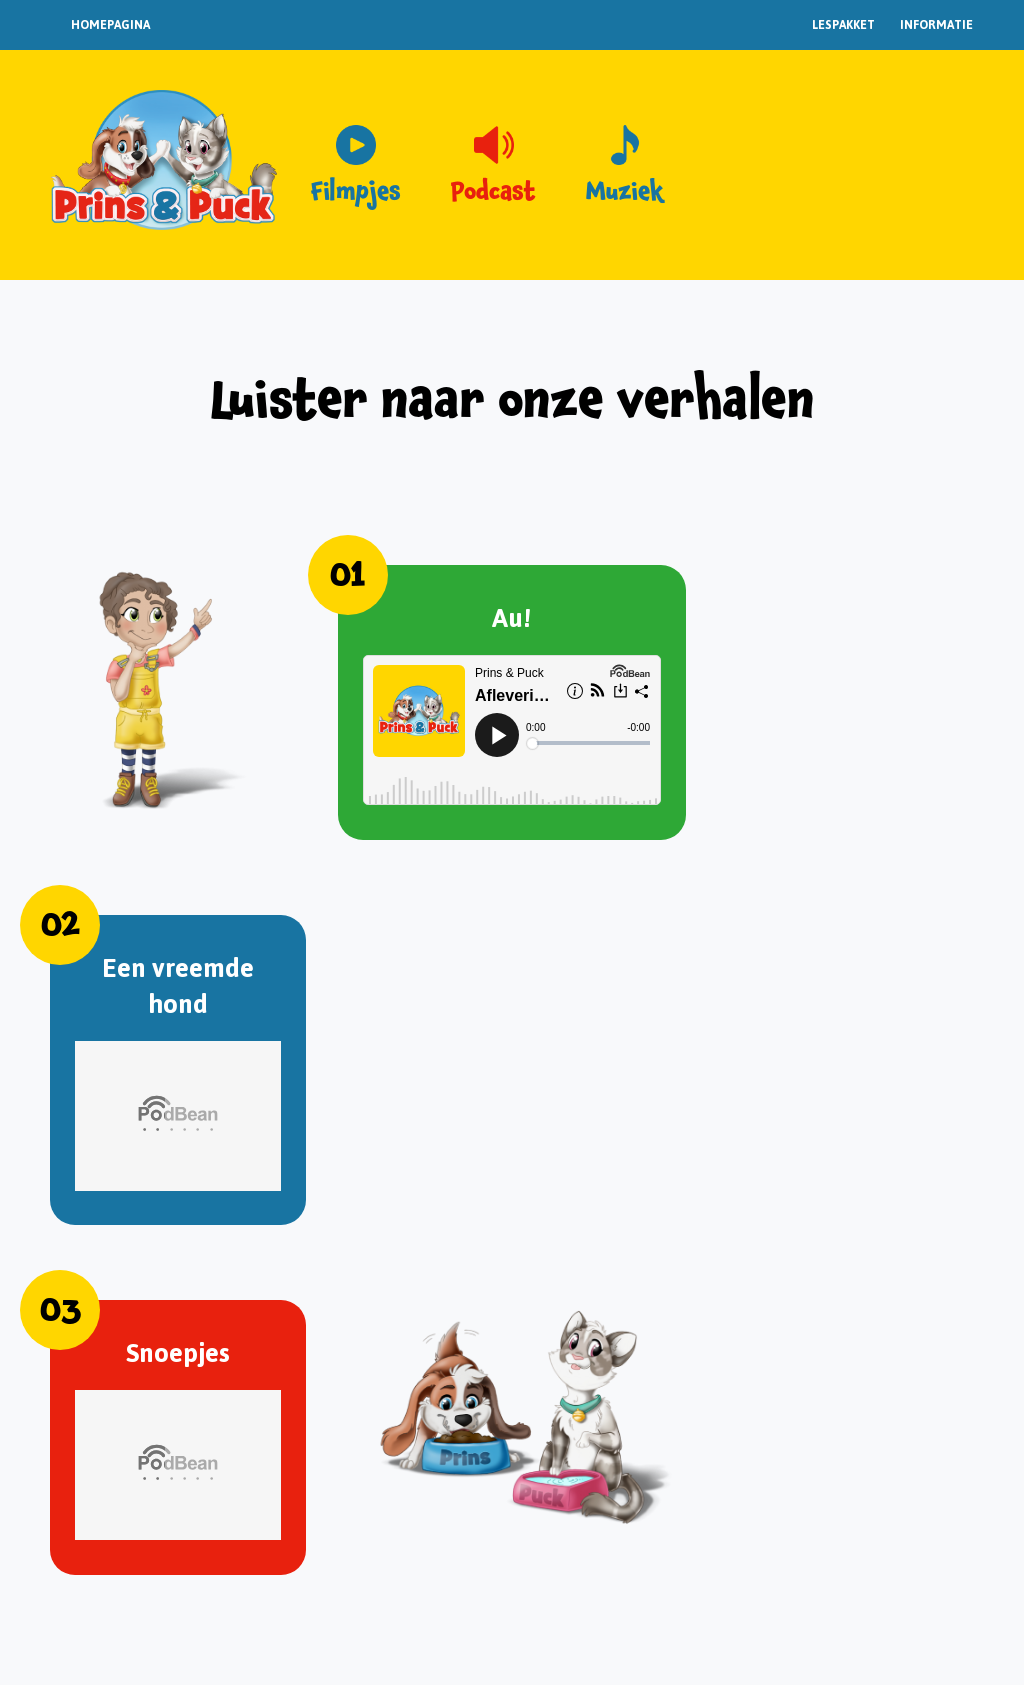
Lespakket (843, 25)
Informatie (936, 25)
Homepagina (110, 25)
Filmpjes (356, 192)
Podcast (493, 192)
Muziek (624, 192)
